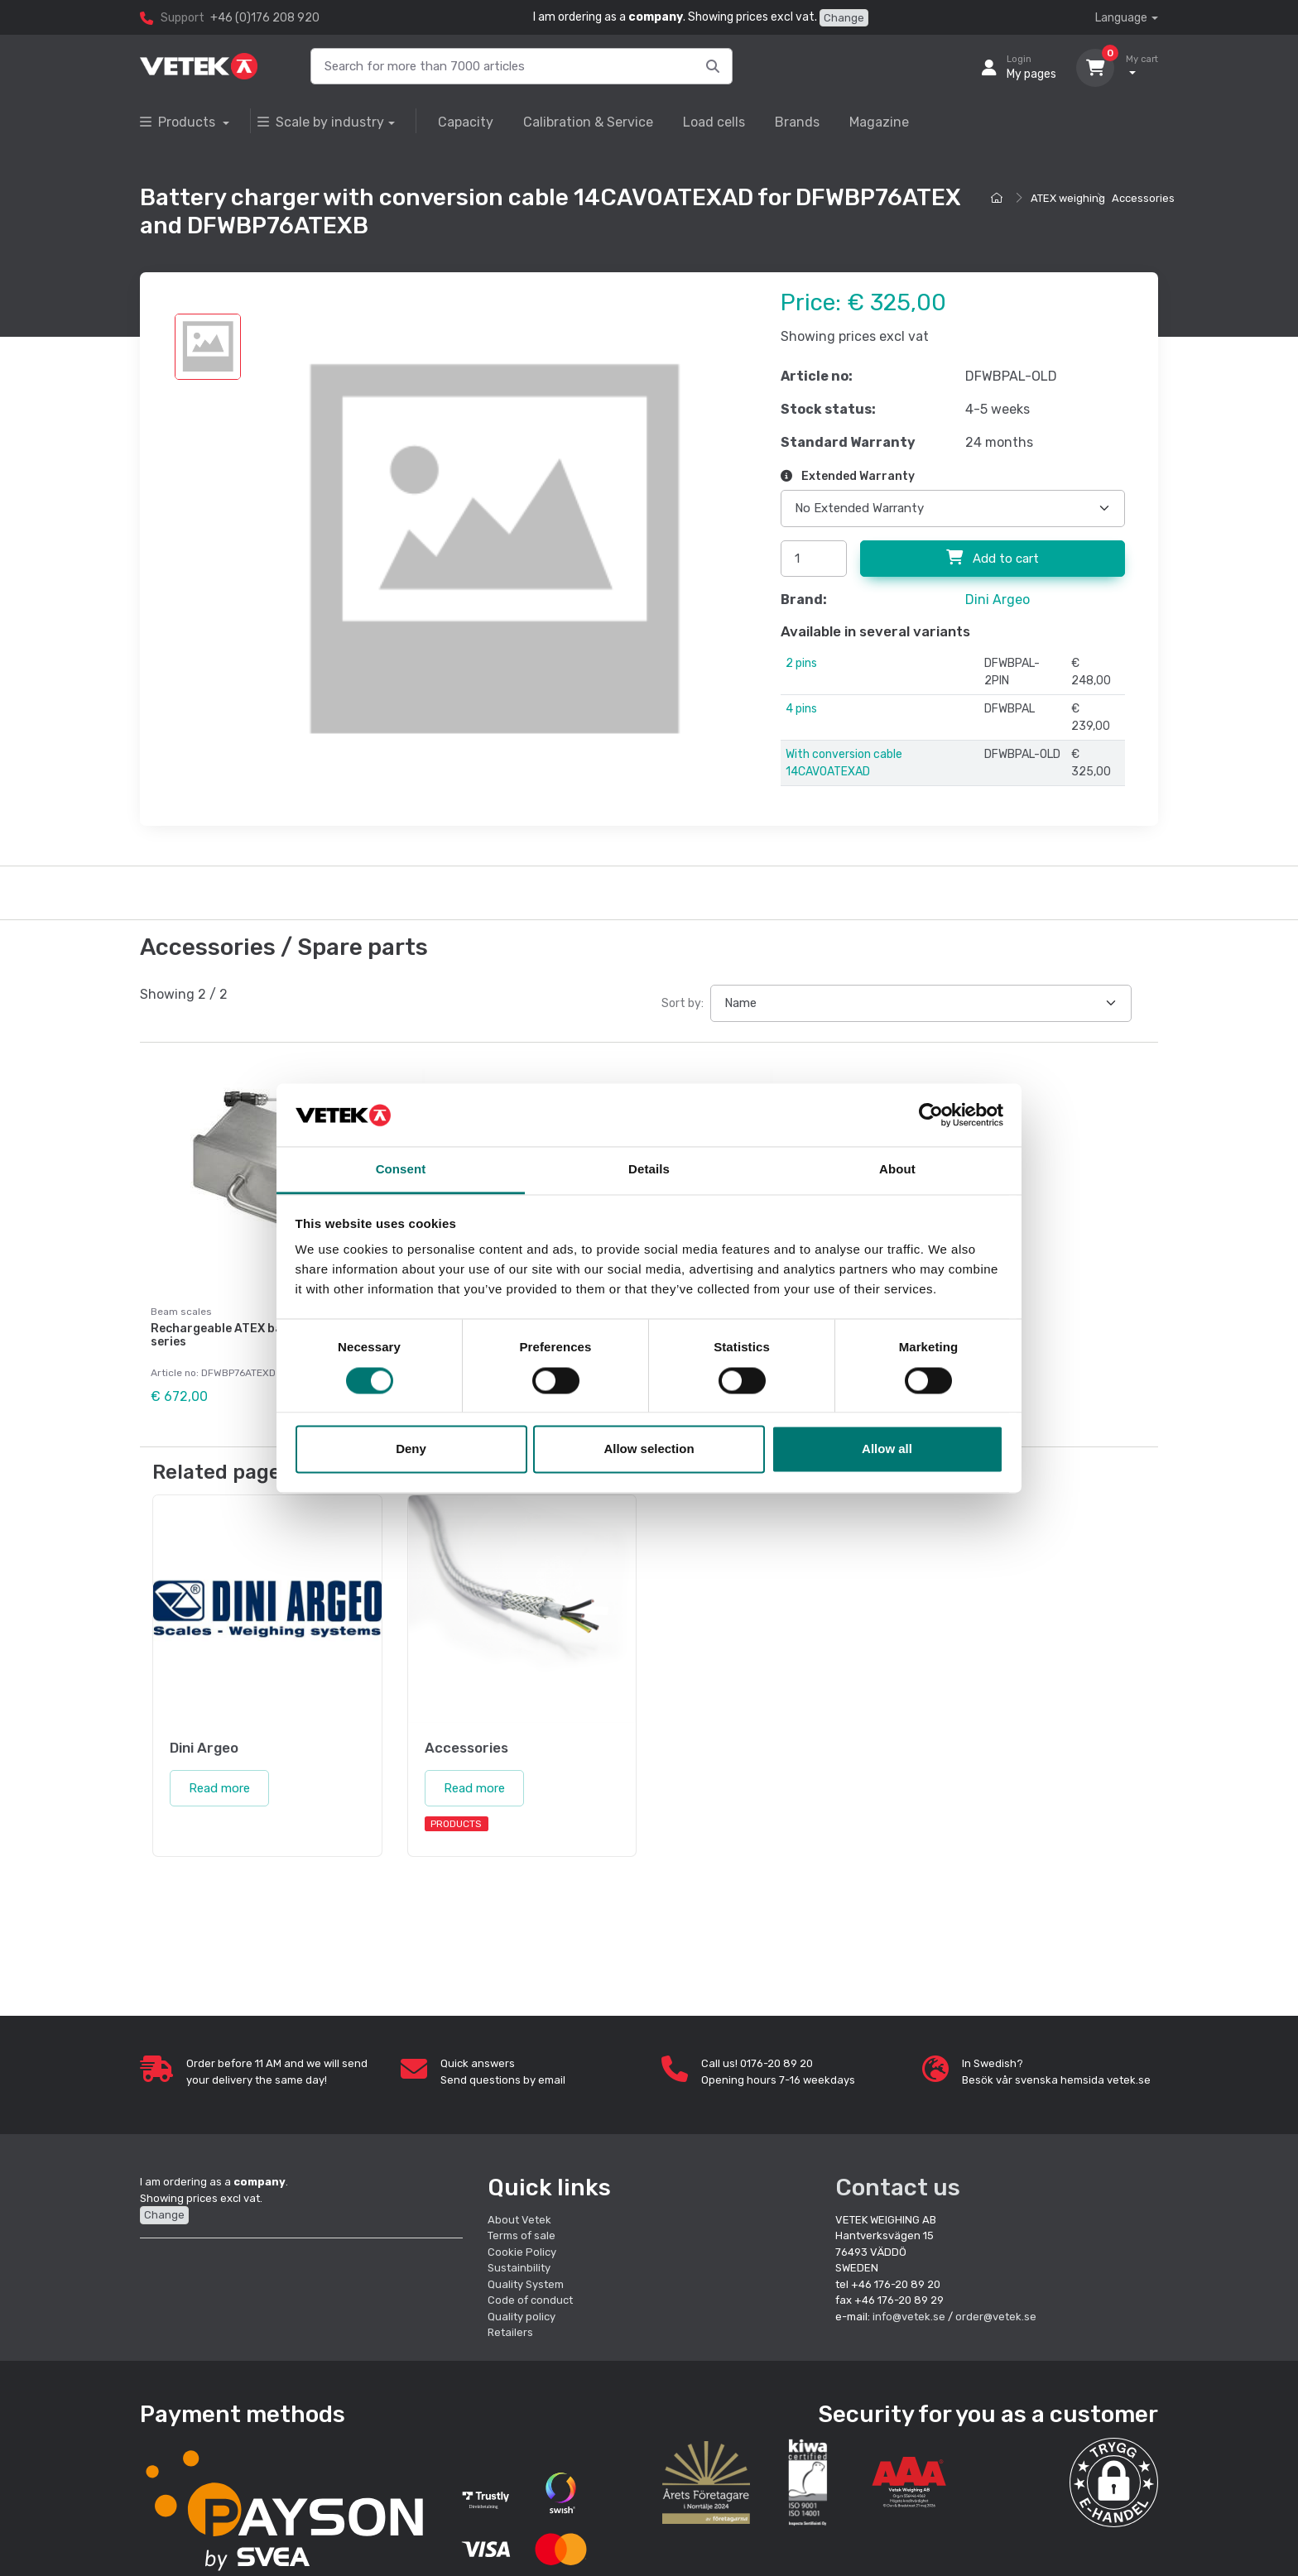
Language (1121, 18)
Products (179, 122)
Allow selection (648, 1449)
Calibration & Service (588, 122)
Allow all (887, 1449)
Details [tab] (649, 1170)
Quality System (526, 2283)
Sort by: (682, 1003)
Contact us (897, 2187)
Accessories (1143, 198)
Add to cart (992, 557)
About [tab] (897, 1170)
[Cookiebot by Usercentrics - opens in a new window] (930, 1114)
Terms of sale (521, 2235)
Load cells (714, 122)
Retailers (510, 2332)
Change (844, 18)
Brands (797, 122)
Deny (411, 1449)
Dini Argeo (997, 599)
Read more (219, 1787)
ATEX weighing (1068, 198)
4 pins (801, 709)
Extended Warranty (848, 476)
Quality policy (521, 2316)
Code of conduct (530, 2300)
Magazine (879, 122)
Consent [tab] (401, 1170)
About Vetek (519, 2219)
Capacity (465, 122)
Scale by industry (320, 122)
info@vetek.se (909, 2316)
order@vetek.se (995, 2316)
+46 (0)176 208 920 (265, 18)
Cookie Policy (522, 2251)
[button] (1114, 2482)
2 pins (801, 663)
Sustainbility (520, 2268)
